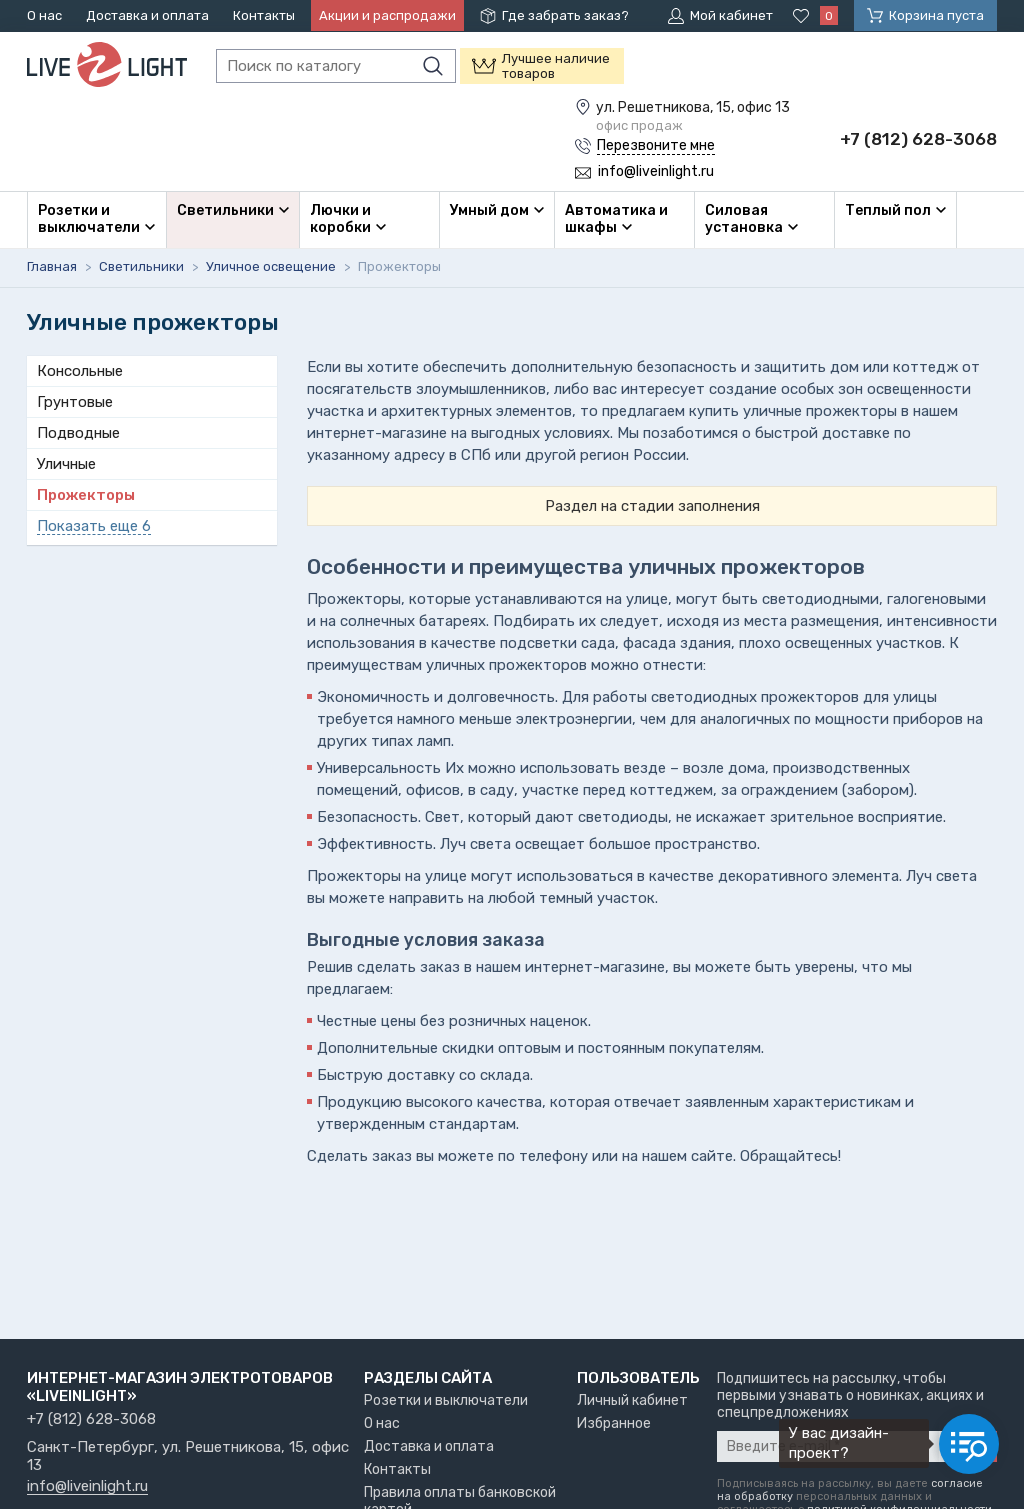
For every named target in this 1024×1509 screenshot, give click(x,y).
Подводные (78, 433)
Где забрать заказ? (565, 15)
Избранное (614, 1423)
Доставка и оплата (147, 15)
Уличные (66, 464)
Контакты (264, 15)
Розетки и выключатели (446, 1400)
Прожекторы (86, 495)
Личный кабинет (632, 1400)
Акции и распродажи (387, 15)
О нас (44, 15)
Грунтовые (75, 402)
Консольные (80, 371)
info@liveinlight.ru (87, 1487)
